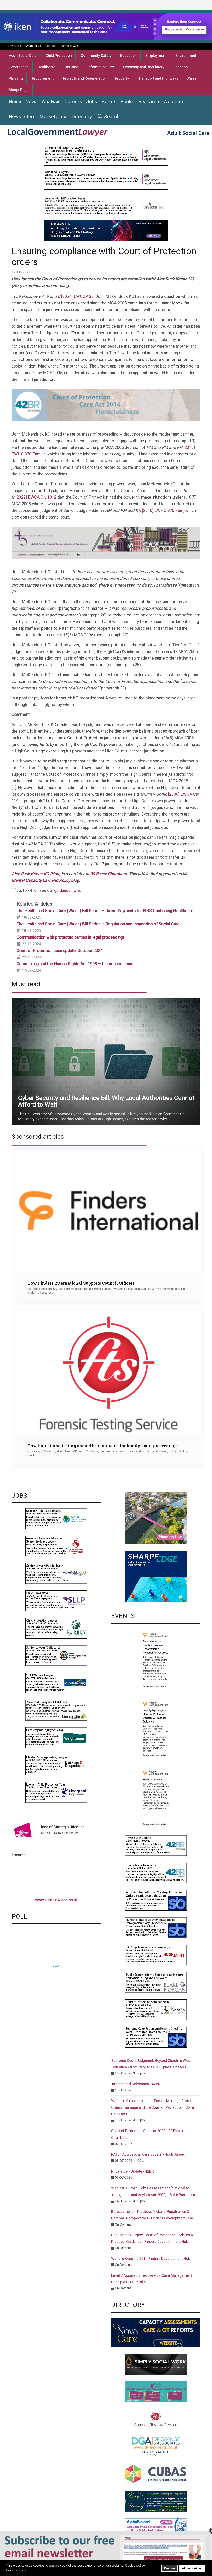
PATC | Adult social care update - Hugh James (148, 2154)
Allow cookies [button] (192, 2568)
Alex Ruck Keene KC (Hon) (36, 873)
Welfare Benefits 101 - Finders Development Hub (150, 2259)
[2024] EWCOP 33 (77, 296)
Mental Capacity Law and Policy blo (44, 880)
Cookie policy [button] (135, 2565)
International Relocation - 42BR (135, 2084)
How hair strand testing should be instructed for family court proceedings (102, 1445)
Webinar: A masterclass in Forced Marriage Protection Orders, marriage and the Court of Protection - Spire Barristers (154, 2107)
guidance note (67, 890)
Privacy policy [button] (16, 2570)
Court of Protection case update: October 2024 (59, 950)
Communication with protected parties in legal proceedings (71, 937)
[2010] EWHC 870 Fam (162, 510)
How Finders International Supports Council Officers (81, 1283)
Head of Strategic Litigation (61, 1827)
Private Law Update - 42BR (132, 2171)
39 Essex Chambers (108, 873)
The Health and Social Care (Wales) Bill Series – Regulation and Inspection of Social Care (98, 924)
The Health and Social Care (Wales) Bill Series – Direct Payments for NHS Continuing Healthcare (105, 910)
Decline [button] (169, 2568)
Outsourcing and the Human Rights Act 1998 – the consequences (76, 963)
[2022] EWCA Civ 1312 (36, 497)
